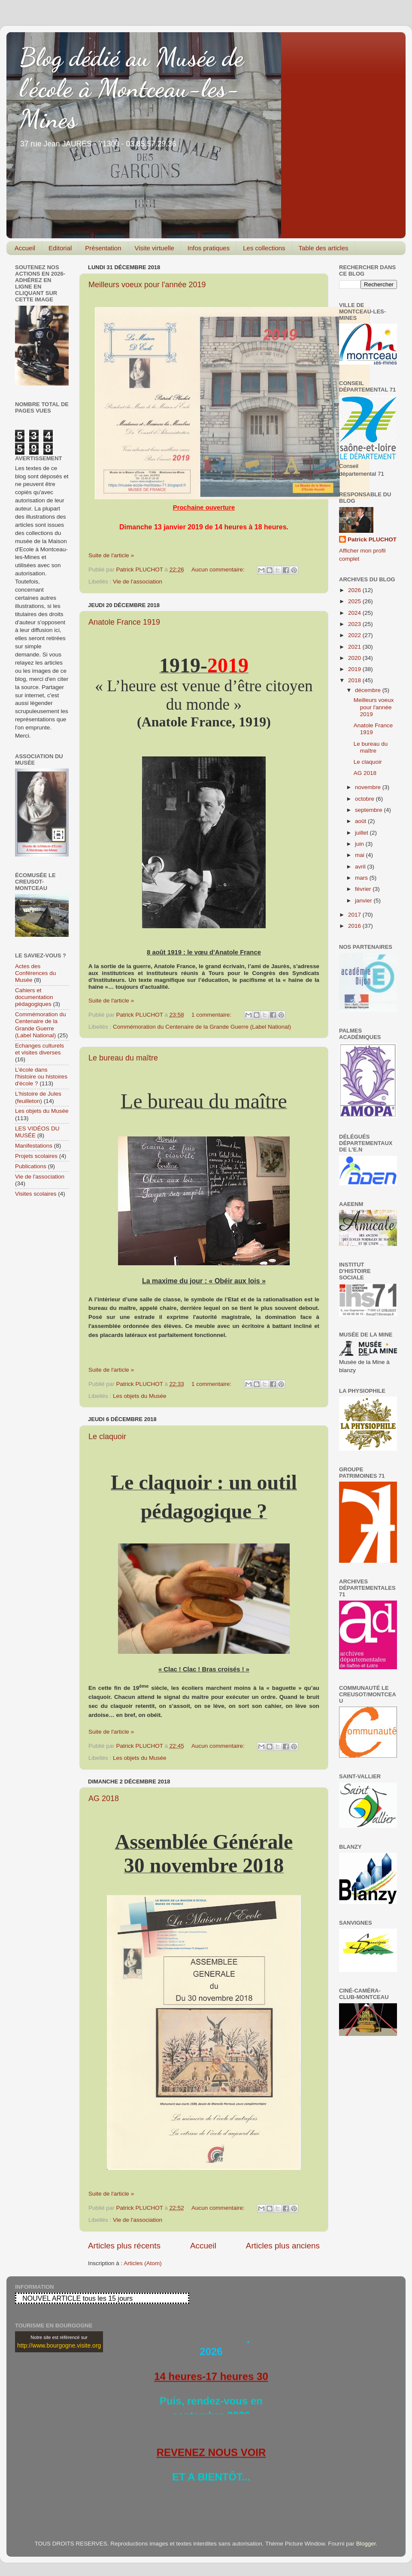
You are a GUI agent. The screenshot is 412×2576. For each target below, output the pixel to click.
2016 (355, 926)
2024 (355, 613)
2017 (355, 914)
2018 (355, 680)
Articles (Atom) (143, 2263)
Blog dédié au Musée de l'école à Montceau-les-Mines (131, 88)
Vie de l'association (137, 581)
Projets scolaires (36, 1156)
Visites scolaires (36, 1194)
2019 (355, 669)
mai (360, 855)
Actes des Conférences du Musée (35, 973)
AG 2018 (103, 1798)
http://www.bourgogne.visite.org (59, 2345)
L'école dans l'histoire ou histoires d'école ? (41, 1076)
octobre (365, 799)
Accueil (25, 248)
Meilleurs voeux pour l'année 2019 (147, 284)
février (364, 889)
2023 (355, 624)
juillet (362, 832)
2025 (355, 601)
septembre (369, 810)
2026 (355, 590)
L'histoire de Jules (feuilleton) (38, 1097)
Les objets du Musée (140, 1396)
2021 (355, 647)
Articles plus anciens (283, 2245)
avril (361, 866)
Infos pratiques (209, 248)
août (361, 821)
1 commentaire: (212, 1015)
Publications (30, 1166)
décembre (368, 690)
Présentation (103, 248)
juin (360, 844)
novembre (368, 787)
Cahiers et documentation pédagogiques (34, 997)
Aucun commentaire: (218, 569)
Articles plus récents (124, 2245)
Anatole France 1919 (124, 622)
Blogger (366, 2543)
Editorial (60, 248)
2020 (355, 658)
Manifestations (33, 1145)
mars (362, 878)
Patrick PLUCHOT (372, 539)
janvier (364, 900)
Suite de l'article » (111, 555)
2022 (355, 635)
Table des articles (323, 248)
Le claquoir (107, 1436)
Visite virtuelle (154, 248)
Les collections (264, 248)
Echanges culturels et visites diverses (39, 1049)
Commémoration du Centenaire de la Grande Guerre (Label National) (202, 1027)
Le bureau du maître (123, 1058)
